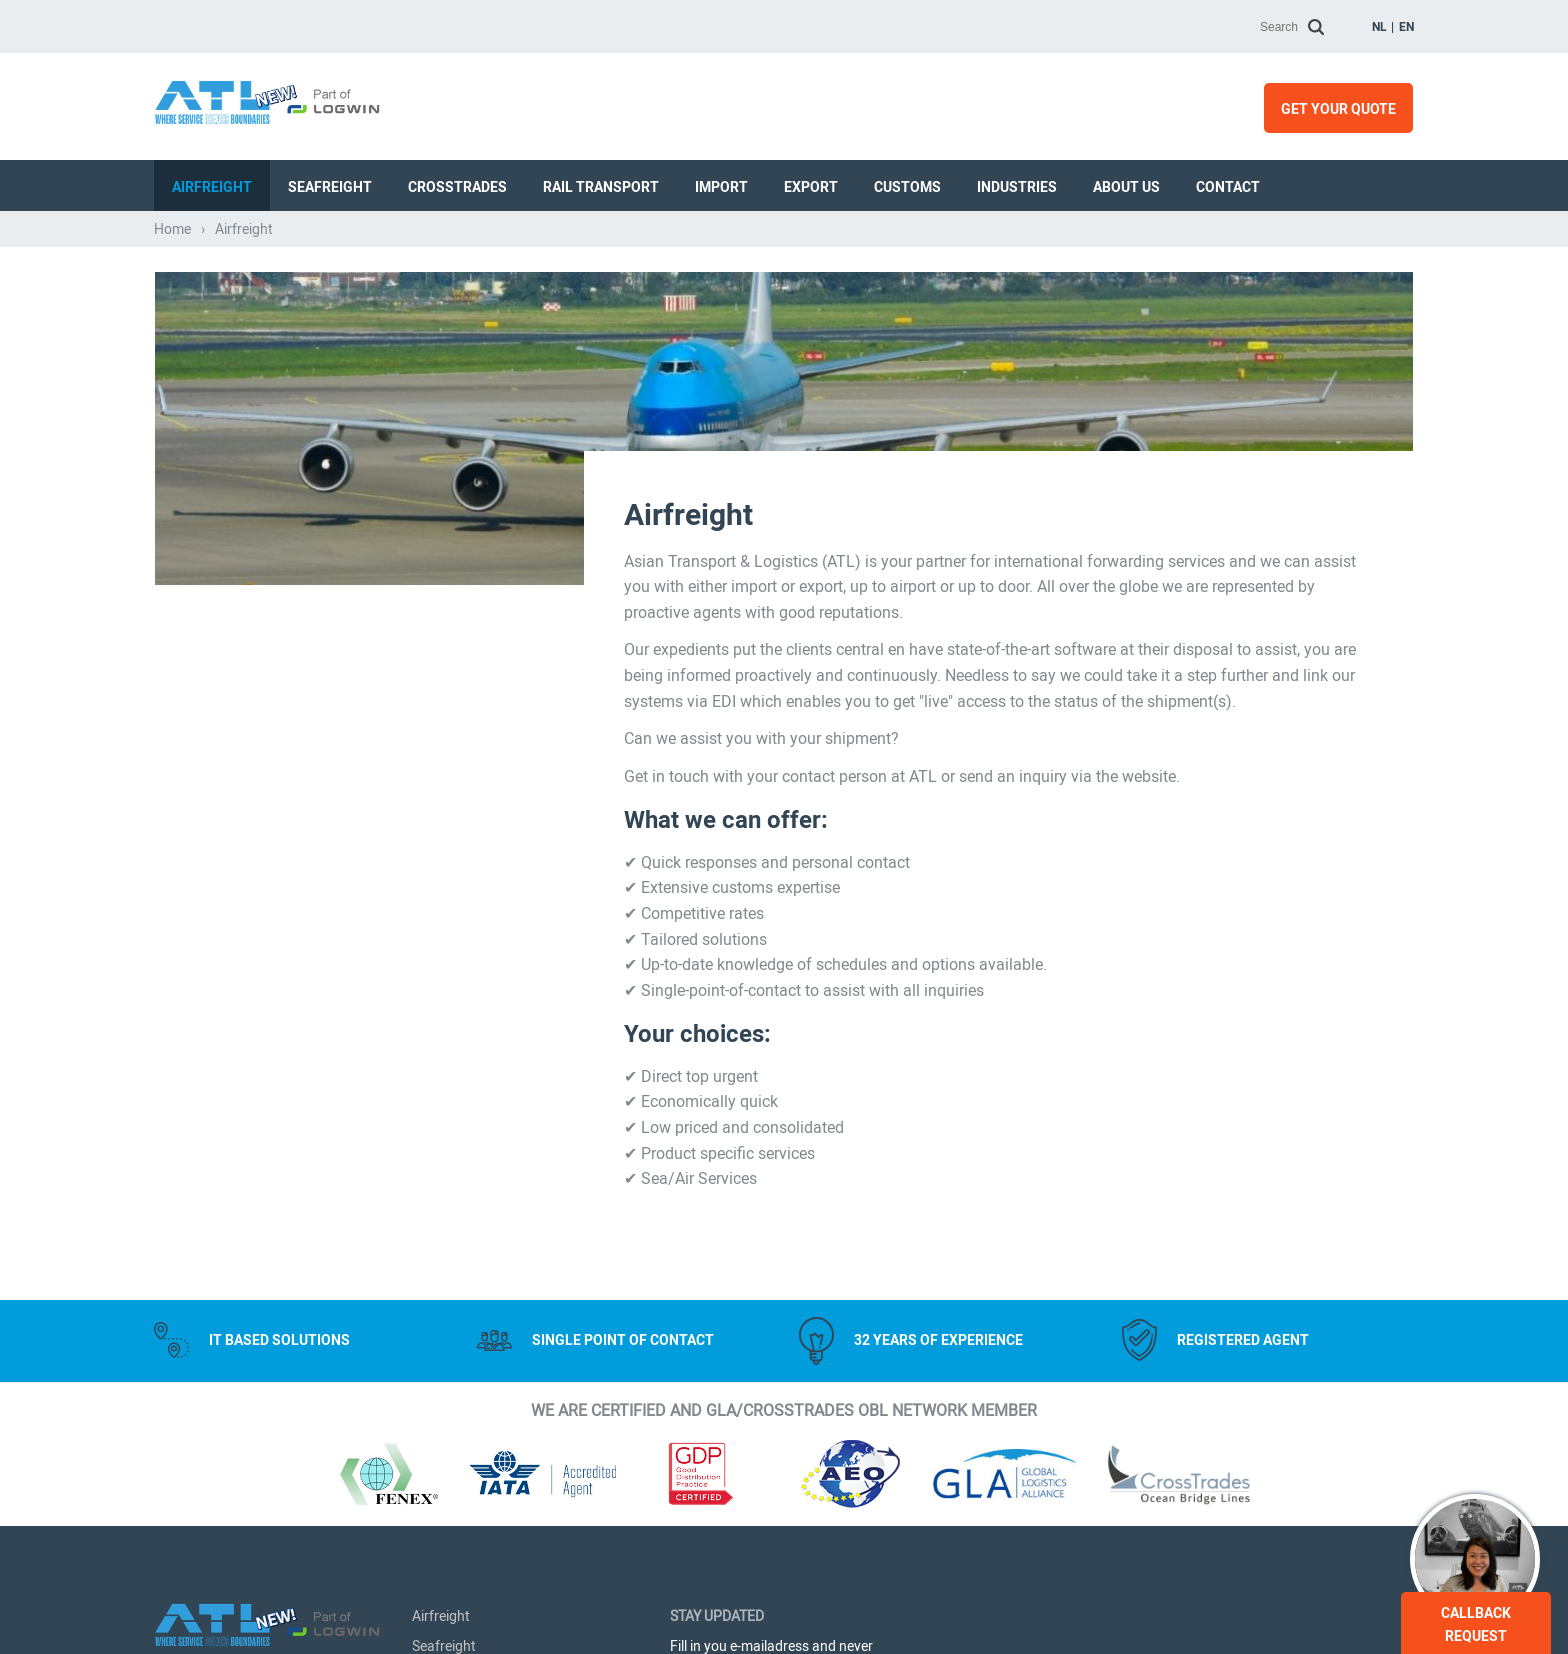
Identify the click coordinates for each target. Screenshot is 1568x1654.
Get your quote (1338, 109)
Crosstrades (457, 187)
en (1406, 27)
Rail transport (601, 187)
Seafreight (330, 187)
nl (1379, 27)
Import (721, 187)
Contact (1228, 187)
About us (1126, 187)
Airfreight (212, 187)
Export (811, 187)
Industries (1017, 187)
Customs (907, 187)
